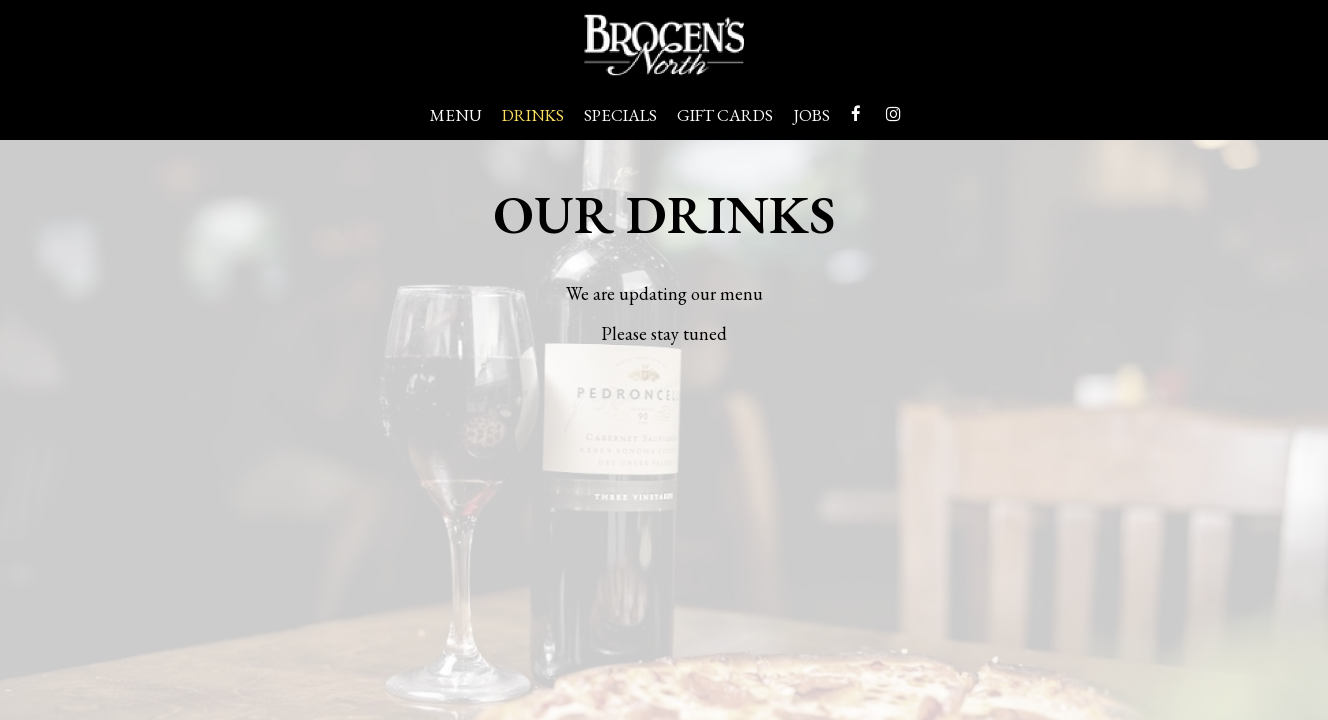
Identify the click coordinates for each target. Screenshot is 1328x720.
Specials (620, 115)
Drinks (533, 115)
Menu (456, 115)
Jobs (811, 115)
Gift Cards (725, 115)
